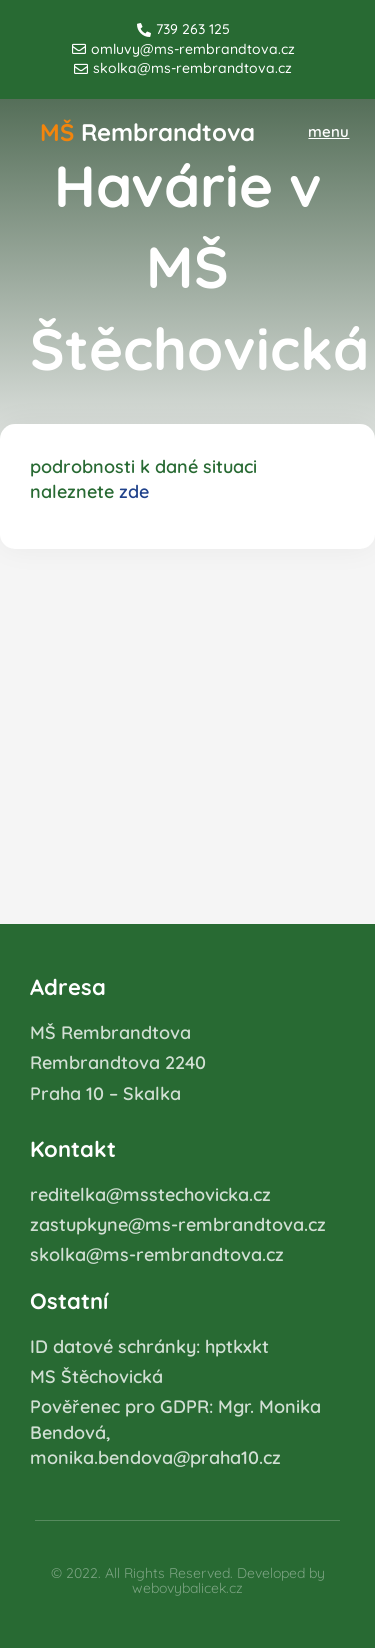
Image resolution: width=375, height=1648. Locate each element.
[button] (329, 132)
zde (134, 491)
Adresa (68, 987)
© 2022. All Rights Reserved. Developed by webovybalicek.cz (188, 1580)
